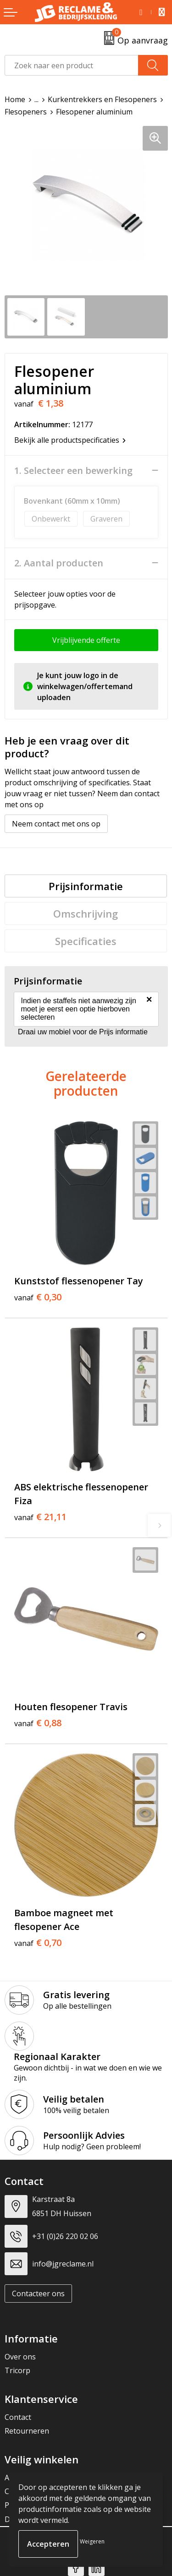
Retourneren (27, 2431)
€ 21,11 (40, 1517)
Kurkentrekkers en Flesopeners (102, 99)
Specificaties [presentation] (86, 941)
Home (15, 99)
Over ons (20, 2357)
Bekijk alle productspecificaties (70, 440)
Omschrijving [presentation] (85, 913)
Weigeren (92, 2541)
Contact (18, 2417)
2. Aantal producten (58, 563)
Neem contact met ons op (56, 824)
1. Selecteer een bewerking (73, 471)
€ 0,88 (37, 1723)
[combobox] (72, 65)
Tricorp (17, 2370)
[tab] (86, 886)
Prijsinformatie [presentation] (86, 886)
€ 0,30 (37, 1297)
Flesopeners (26, 112)
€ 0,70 (37, 1943)
